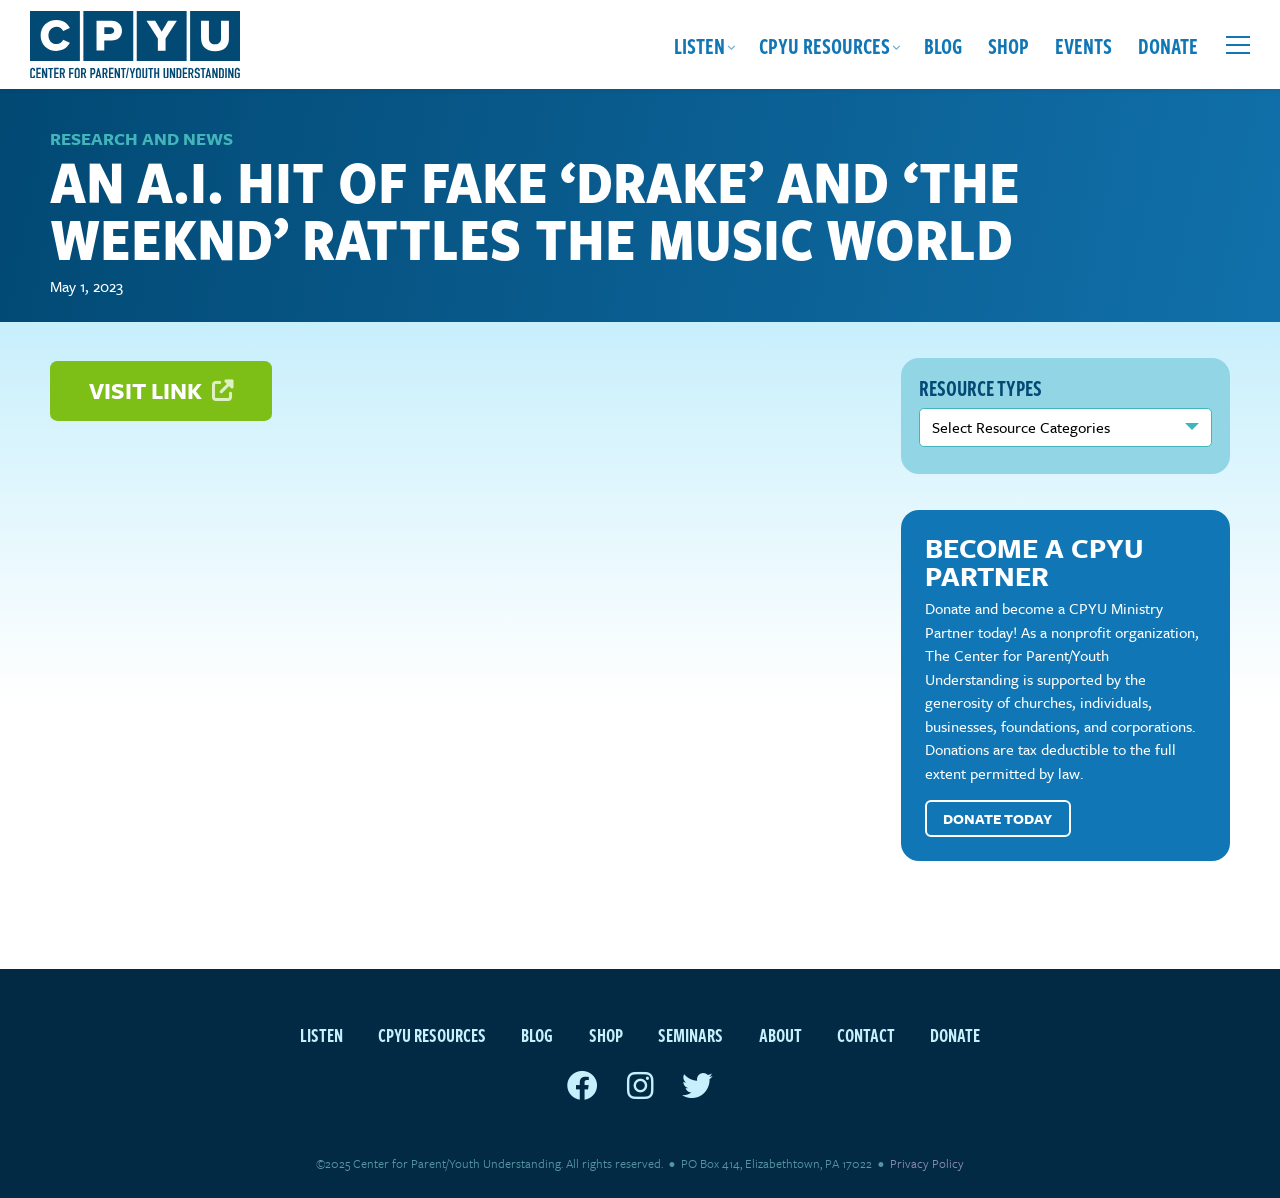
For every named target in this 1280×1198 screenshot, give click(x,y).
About (780, 1034)
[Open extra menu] (1238, 45)
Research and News (141, 138)
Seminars (690, 1034)
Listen (699, 45)
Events (1083, 45)
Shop (1008, 45)
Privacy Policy (927, 1163)
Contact (866, 1034)
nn (1066, 427)
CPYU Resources (824, 45)
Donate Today (997, 818)
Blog (943, 45)
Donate (1168, 45)
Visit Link (161, 390)
